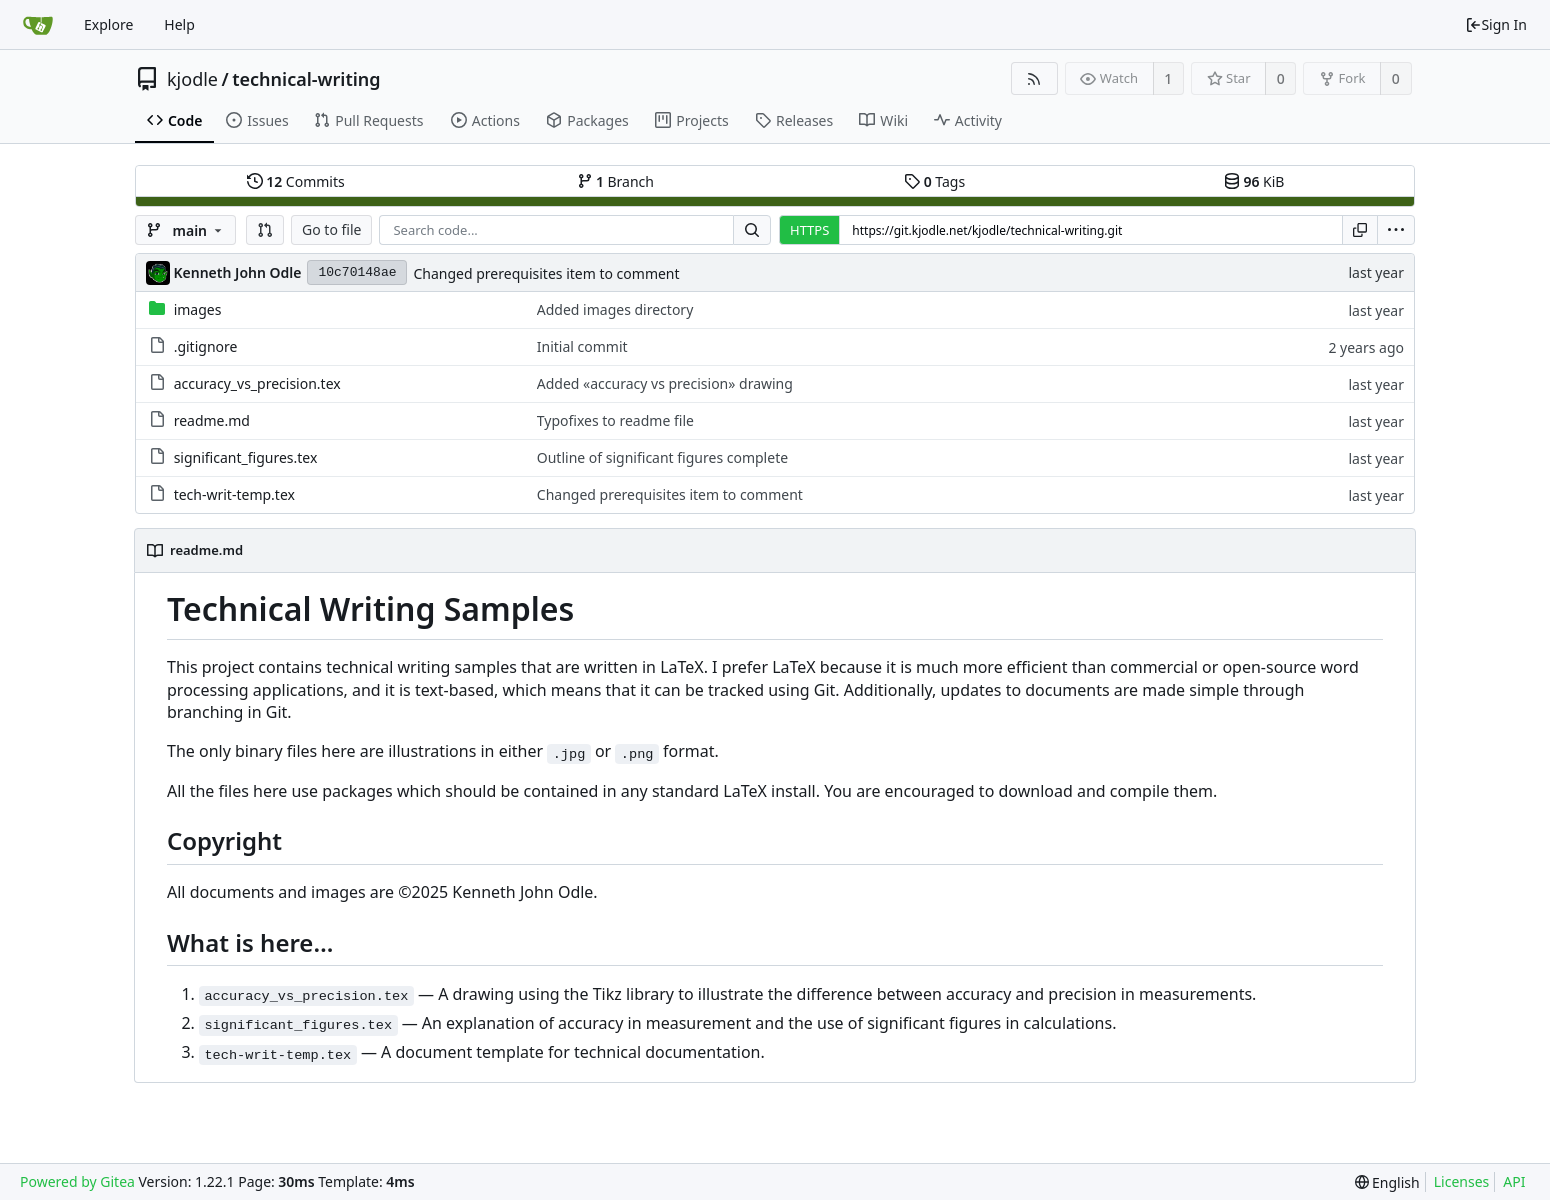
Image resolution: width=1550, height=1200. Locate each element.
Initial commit (582, 346)
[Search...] (752, 230)
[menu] (1396, 230)
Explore (108, 24)
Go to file (331, 229)
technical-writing (306, 79)
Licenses (1462, 1181)
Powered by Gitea (77, 1181)
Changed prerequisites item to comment (546, 273)
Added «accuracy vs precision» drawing (665, 383)
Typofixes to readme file (615, 420)
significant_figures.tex (246, 457)
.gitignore (206, 346)
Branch (616, 181)
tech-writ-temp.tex (234, 494)
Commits (296, 181)
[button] (265, 230)
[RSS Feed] (1034, 78)
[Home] (38, 25)
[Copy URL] (1360, 230)
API (1514, 1181)
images (198, 309)
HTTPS (809, 230)
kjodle (192, 79)
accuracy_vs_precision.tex (257, 383)
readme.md (212, 420)
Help (179, 24)
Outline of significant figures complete (662, 457)
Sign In (1496, 24)
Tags (934, 181)
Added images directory (615, 309)
